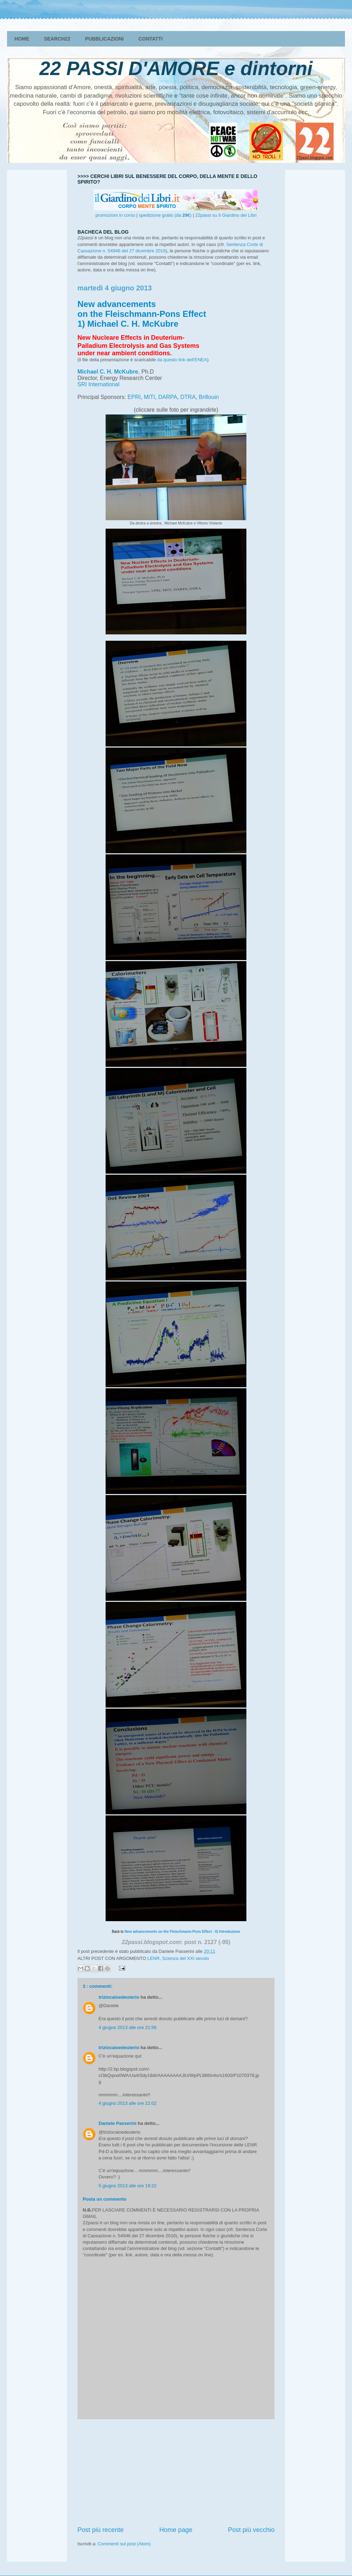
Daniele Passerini (118, 2123)
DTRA (188, 397)
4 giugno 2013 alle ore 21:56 (128, 2027)
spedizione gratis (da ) (165, 215)
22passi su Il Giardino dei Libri (226, 215)
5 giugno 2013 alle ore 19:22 (128, 2185)
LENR (153, 1958)
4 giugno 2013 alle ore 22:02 (128, 2103)
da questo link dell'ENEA (182, 359)
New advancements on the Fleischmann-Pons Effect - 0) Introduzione (182, 1931)
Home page (175, 2529)
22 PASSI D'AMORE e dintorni (176, 68)
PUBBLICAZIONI (104, 39)
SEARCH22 (57, 39)
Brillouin (209, 397)
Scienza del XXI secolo (185, 1958)
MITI (149, 397)
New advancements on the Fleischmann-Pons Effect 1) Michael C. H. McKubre (141, 313)
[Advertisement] (176, 2472)
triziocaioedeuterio (119, 1997)
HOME (21, 39)
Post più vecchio (251, 2529)
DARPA (167, 397)
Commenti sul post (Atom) (124, 2543)
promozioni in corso (115, 215)
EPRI (133, 397)
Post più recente (100, 2529)
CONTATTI (150, 39)
